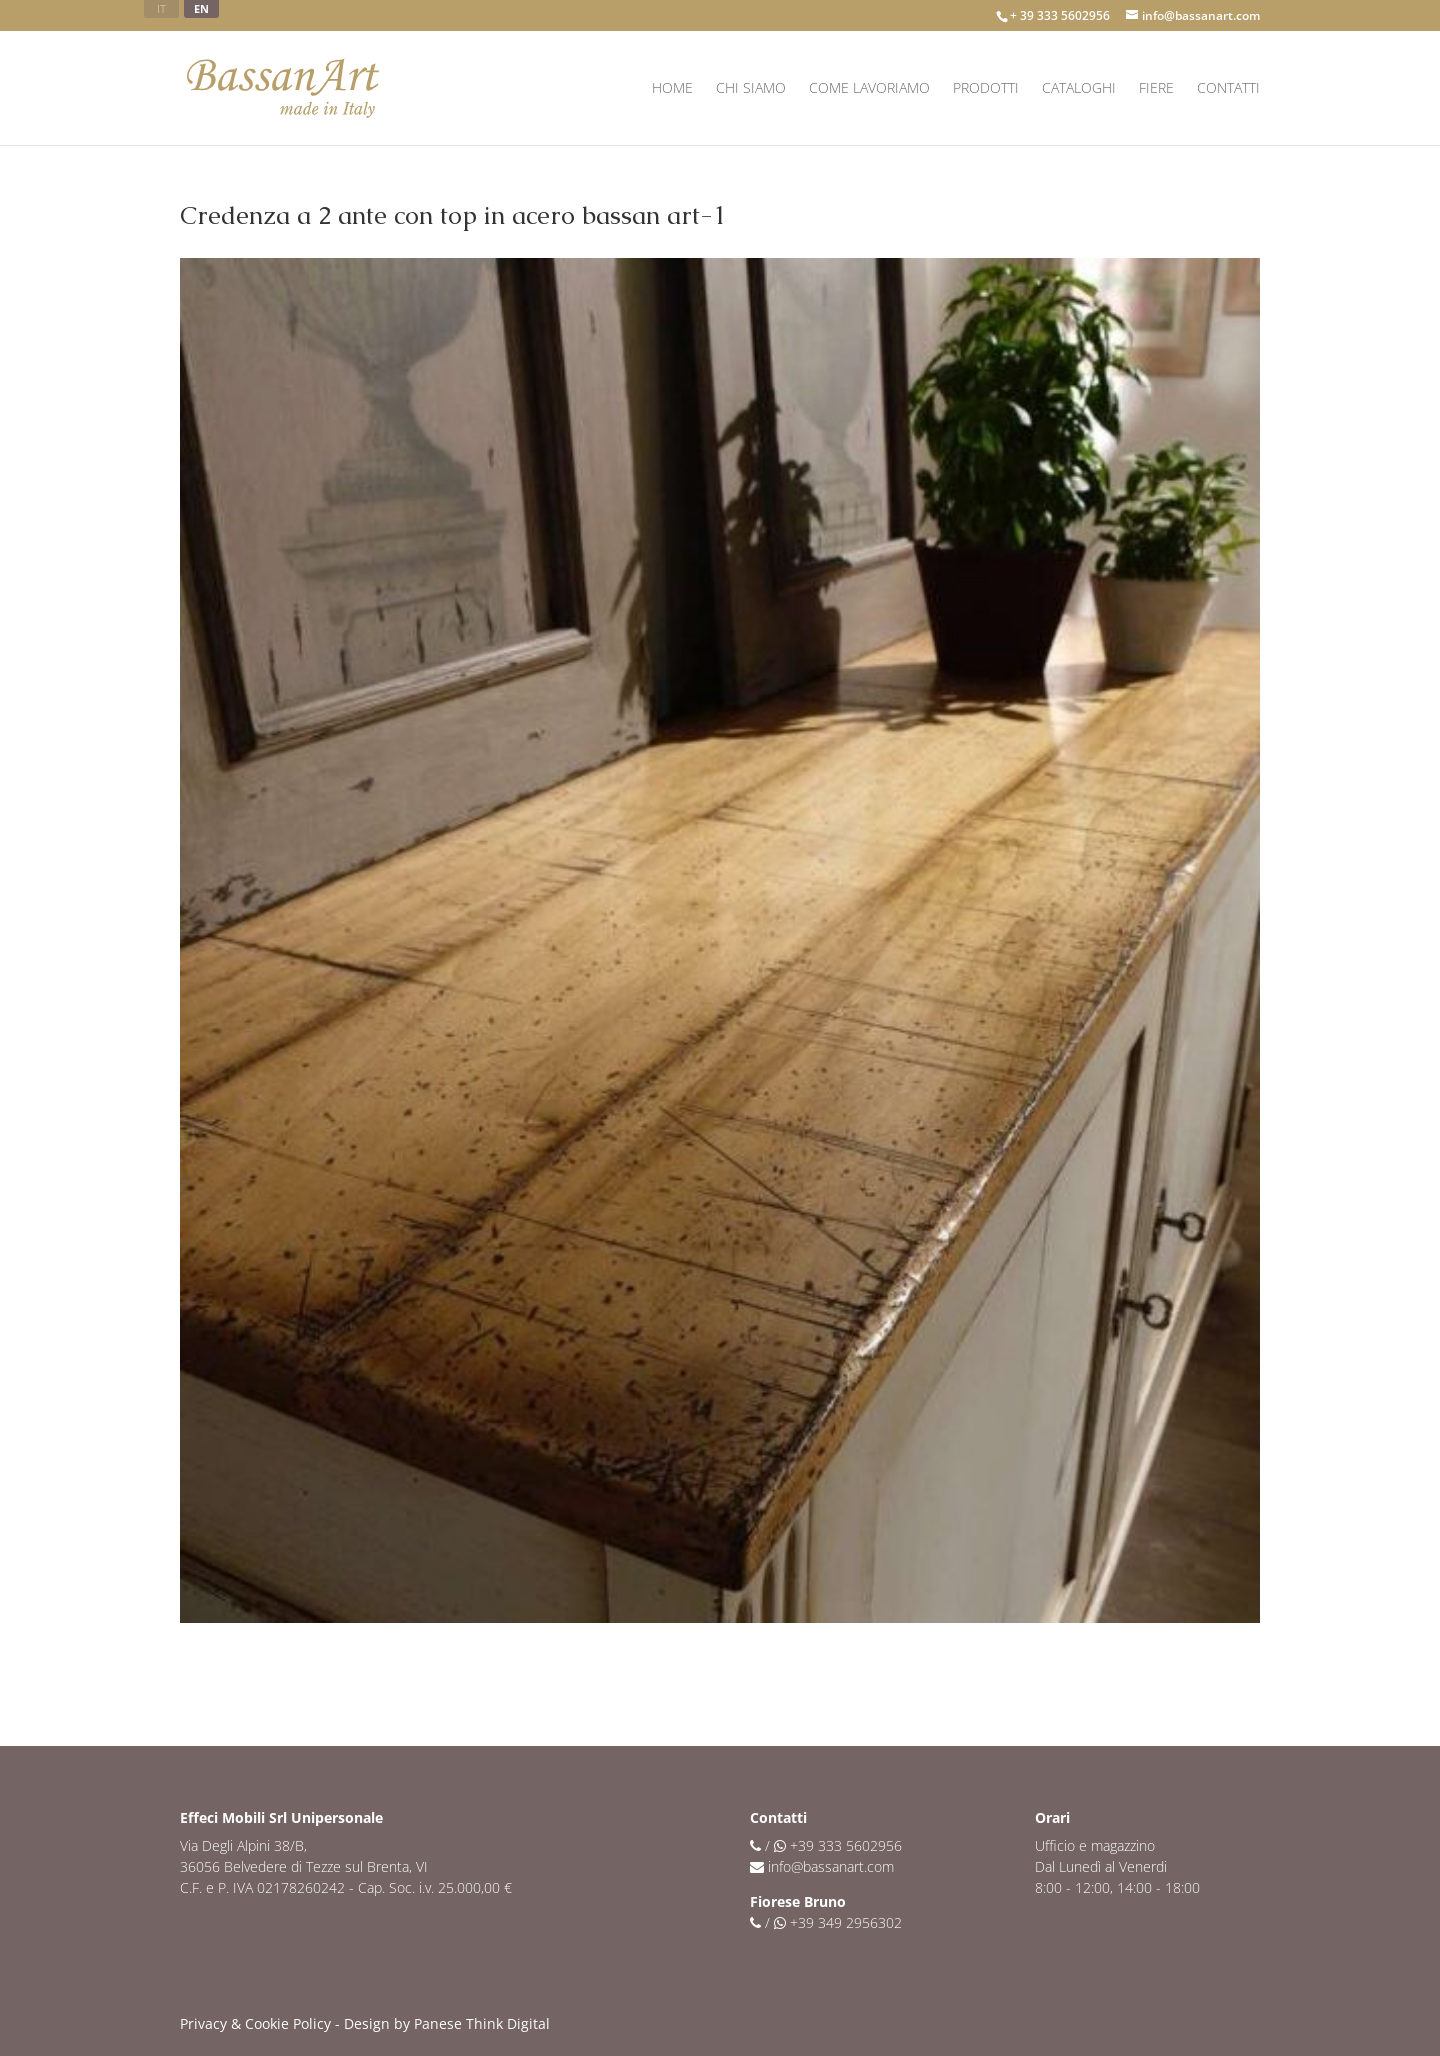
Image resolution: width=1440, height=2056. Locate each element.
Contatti (1228, 89)
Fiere (1156, 89)
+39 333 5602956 (846, 1845)
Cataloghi (1079, 89)
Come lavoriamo (869, 89)
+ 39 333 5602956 (1060, 15)
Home (672, 89)
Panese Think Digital (482, 2023)
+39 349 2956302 (846, 1922)
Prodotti (986, 89)
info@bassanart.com (831, 1866)
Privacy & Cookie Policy (255, 2023)
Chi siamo (751, 89)
